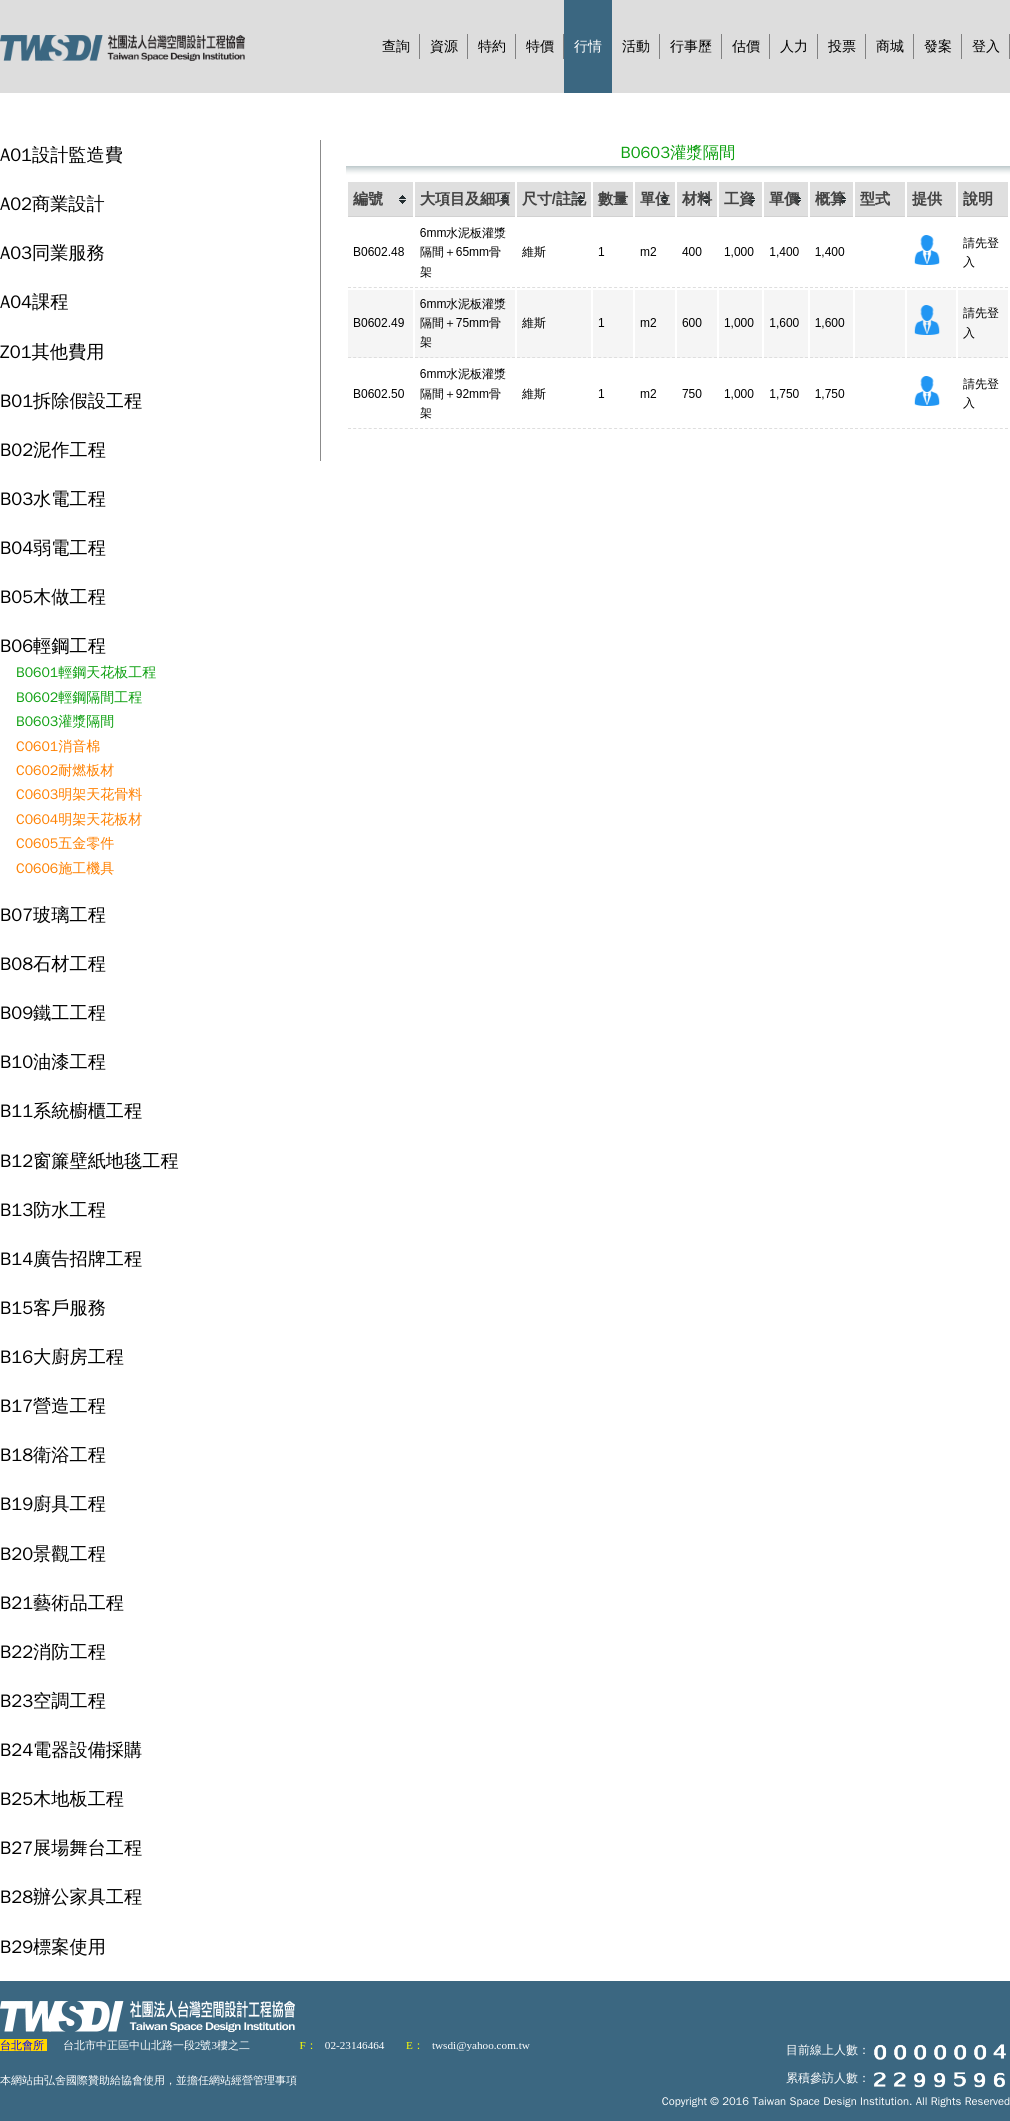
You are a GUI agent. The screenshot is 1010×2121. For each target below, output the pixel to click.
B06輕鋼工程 (53, 645)
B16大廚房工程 (62, 1356)
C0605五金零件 (65, 843)
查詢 (396, 46)
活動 (636, 46)
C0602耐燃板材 (65, 770)
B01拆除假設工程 (71, 400)
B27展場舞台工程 (71, 1847)
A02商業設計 (52, 203)
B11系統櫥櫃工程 (71, 1110)
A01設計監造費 (61, 154)
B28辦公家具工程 (71, 1896)
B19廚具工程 (53, 1503)
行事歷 (691, 46)
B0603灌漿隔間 (65, 721)
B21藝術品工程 (62, 1602)
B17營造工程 (53, 1405)
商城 (890, 46)
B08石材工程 (53, 963)
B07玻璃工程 (53, 914)
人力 (794, 46)
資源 (444, 46)
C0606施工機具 (65, 868)
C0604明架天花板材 (79, 819)
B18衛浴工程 (53, 1454)
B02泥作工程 (53, 449)
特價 (540, 46)
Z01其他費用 (52, 351)
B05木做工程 (53, 596)
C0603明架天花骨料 (79, 794)
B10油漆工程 (53, 1061)
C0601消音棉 (58, 746)
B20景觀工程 (53, 1553)
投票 (842, 46)
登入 (986, 46)
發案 (938, 46)
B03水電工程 (53, 498)
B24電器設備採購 (71, 1749)
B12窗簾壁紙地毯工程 (89, 1160)
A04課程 (34, 301)
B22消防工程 (53, 1651)
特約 (492, 46)
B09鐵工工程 (53, 1012)
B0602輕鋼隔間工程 (79, 697)
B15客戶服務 (53, 1307)
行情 (588, 46)
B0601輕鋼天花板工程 (86, 672)
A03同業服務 (52, 252)
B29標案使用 (53, 1946)
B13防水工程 (53, 1209)
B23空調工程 (53, 1700)
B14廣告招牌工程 (71, 1258)
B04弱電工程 (53, 547)
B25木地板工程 (62, 1798)
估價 (746, 46)
